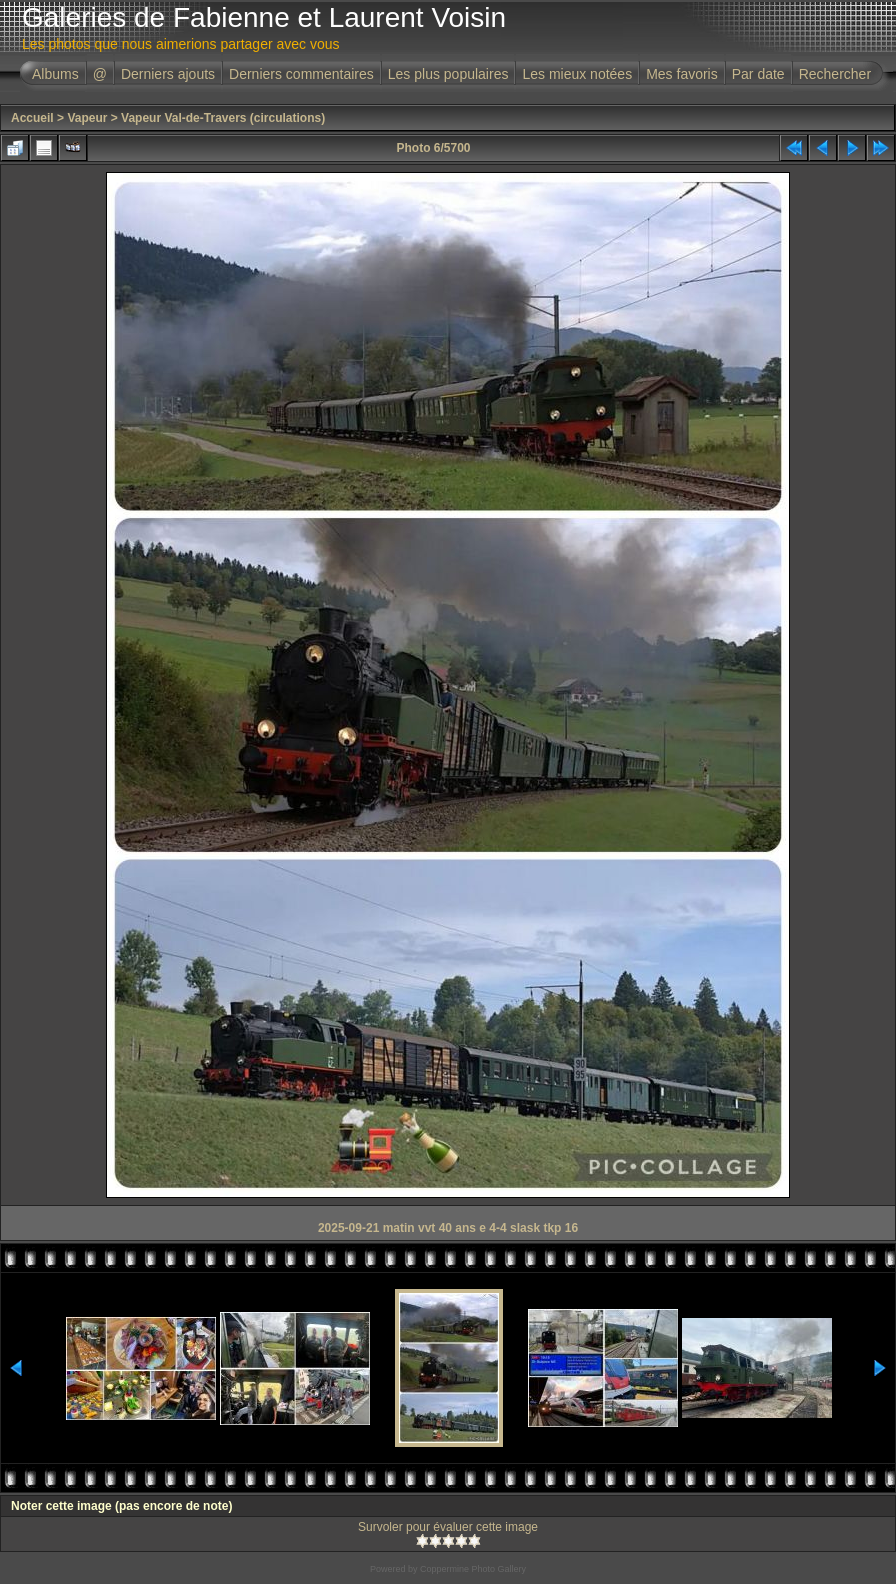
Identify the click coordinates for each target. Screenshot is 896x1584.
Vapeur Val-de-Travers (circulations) (223, 118)
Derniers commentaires (301, 74)
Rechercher (835, 74)
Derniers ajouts (168, 74)
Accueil (32, 118)
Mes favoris (682, 74)
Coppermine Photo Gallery (473, 1569)
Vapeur (87, 118)
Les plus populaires (448, 74)
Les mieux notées (577, 74)
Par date (758, 74)
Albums (55, 74)
